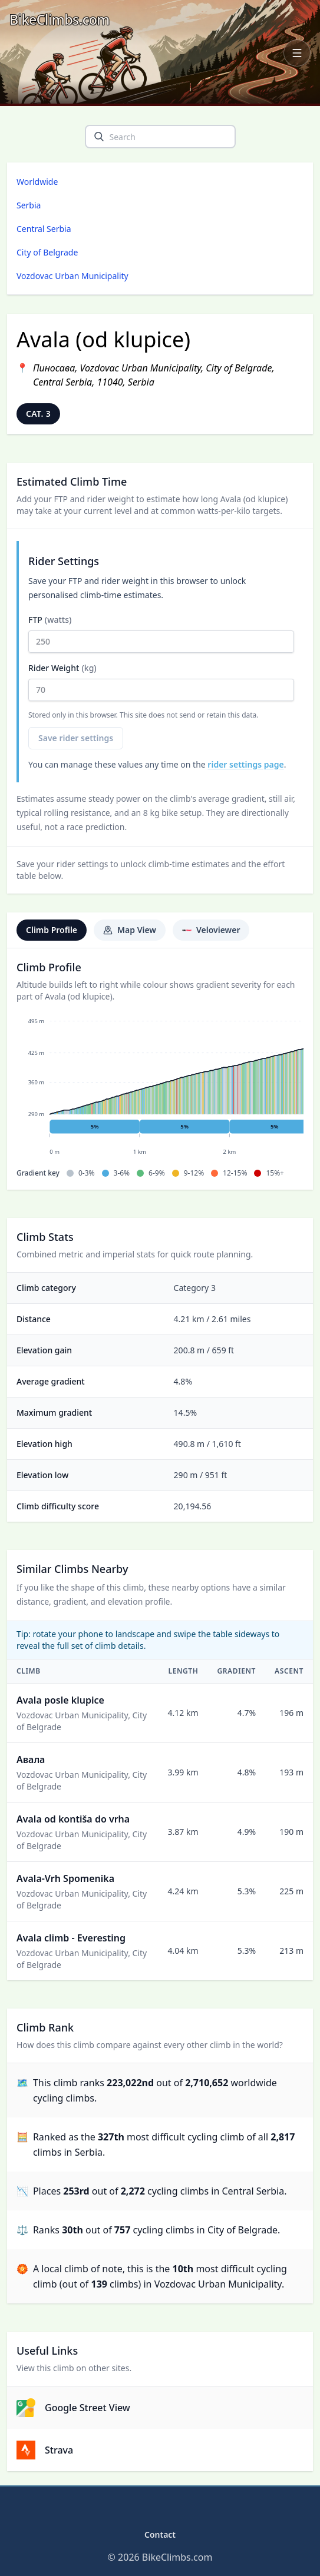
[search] (99, 136)
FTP (161, 633)
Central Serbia (44, 228)
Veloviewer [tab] (211, 929)
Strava (45, 2450)
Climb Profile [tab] (51, 929)
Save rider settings (75, 737)
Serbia (29, 205)
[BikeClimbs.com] (59, 19)
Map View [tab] (129, 929)
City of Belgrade (47, 252)
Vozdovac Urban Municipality (72, 275)
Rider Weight (161, 681)
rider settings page (245, 764)
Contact (160, 2534)
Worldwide (37, 181)
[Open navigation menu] (297, 53)
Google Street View (73, 2407)
